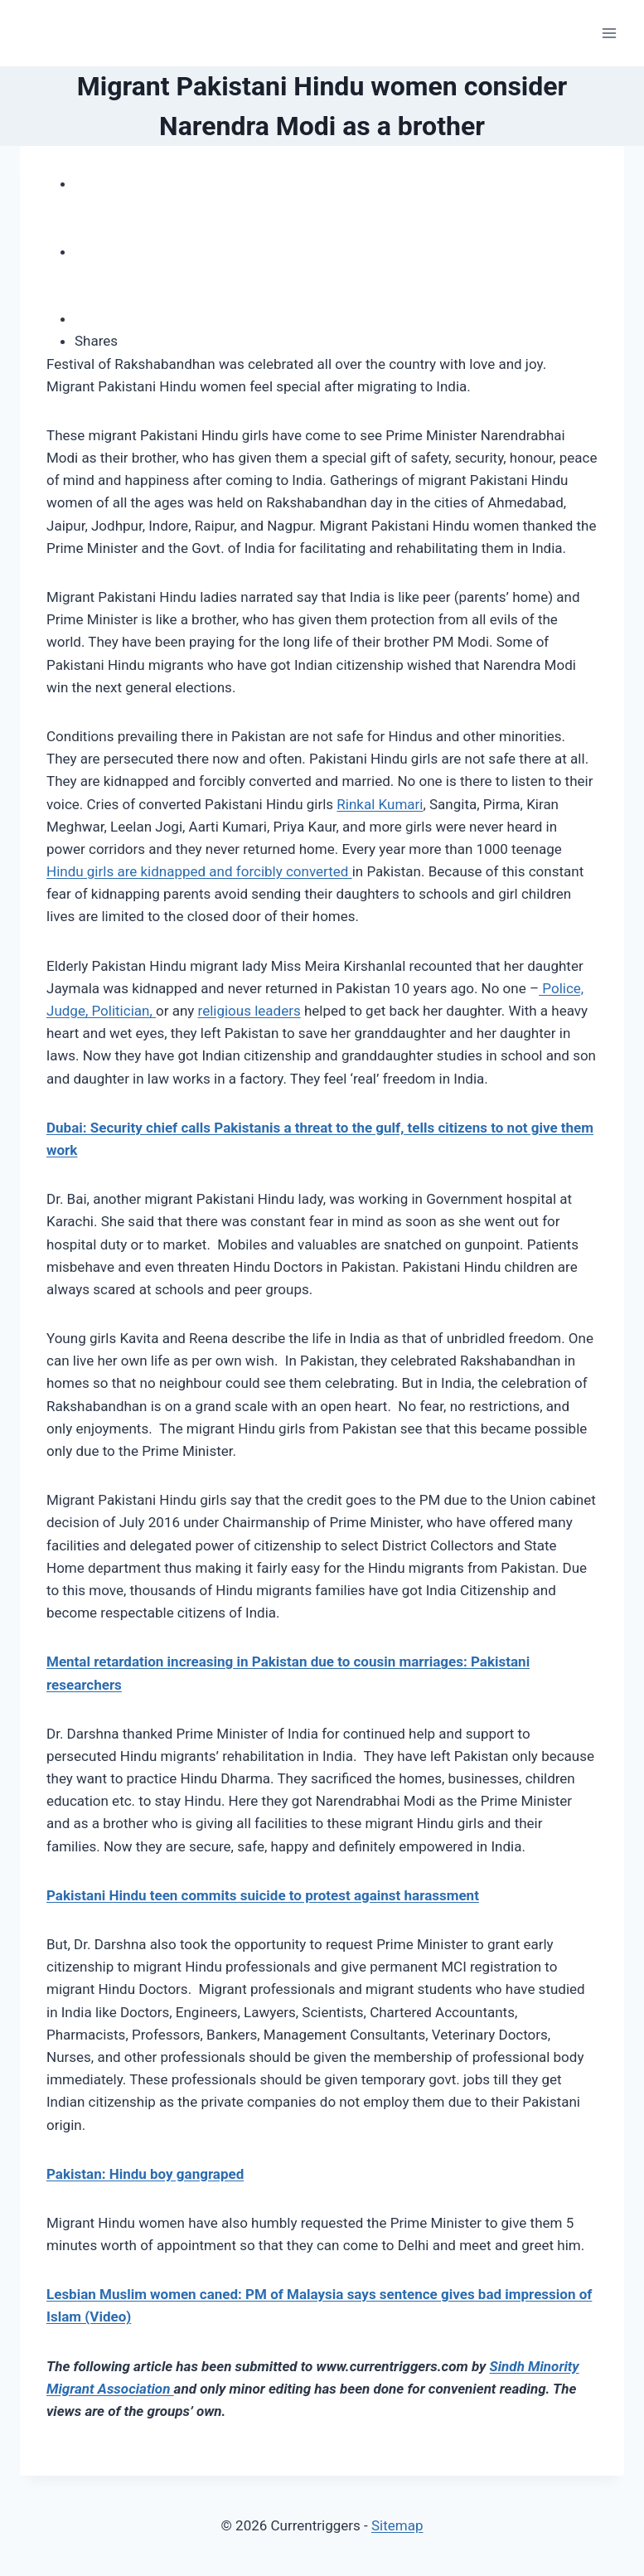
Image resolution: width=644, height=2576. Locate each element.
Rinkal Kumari (380, 804)
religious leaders (249, 1010)
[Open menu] (608, 33)
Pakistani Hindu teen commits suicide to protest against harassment (262, 1895)
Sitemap (397, 2525)
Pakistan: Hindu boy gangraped (145, 2174)
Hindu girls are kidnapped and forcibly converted (199, 871)
